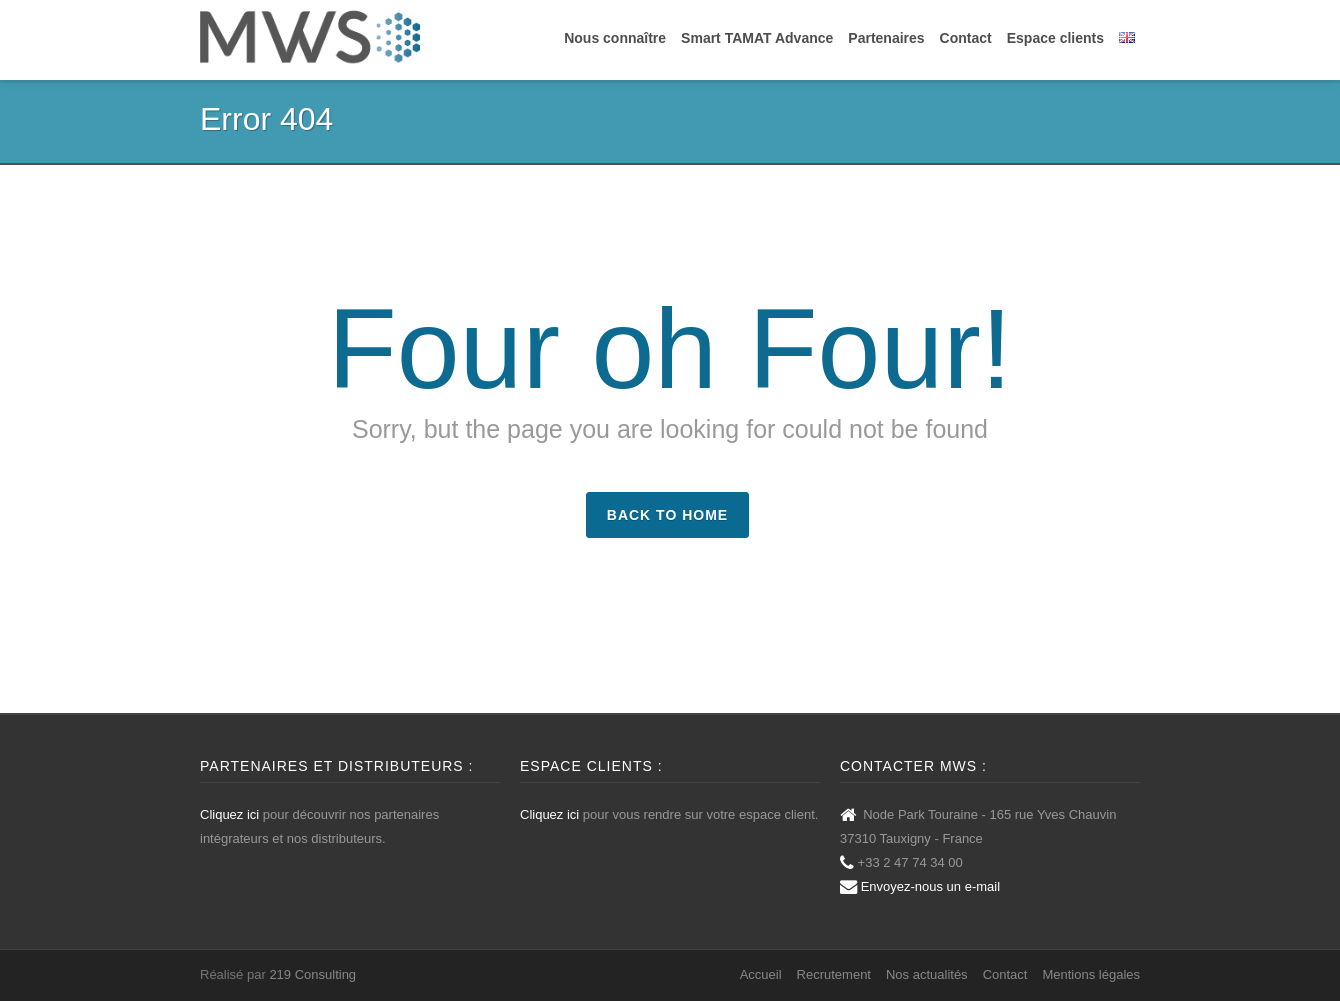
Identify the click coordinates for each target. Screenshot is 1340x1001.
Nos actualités (927, 974)
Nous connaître (615, 38)
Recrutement (834, 974)
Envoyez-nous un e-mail (930, 886)
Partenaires (886, 38)
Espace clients (1055, 38)
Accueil (761, 974)
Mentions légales (1091, 974)
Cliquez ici (229, 814)
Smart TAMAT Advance (757, 38)
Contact (966, 38)
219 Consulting (312, 974)
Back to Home (667, 515)
